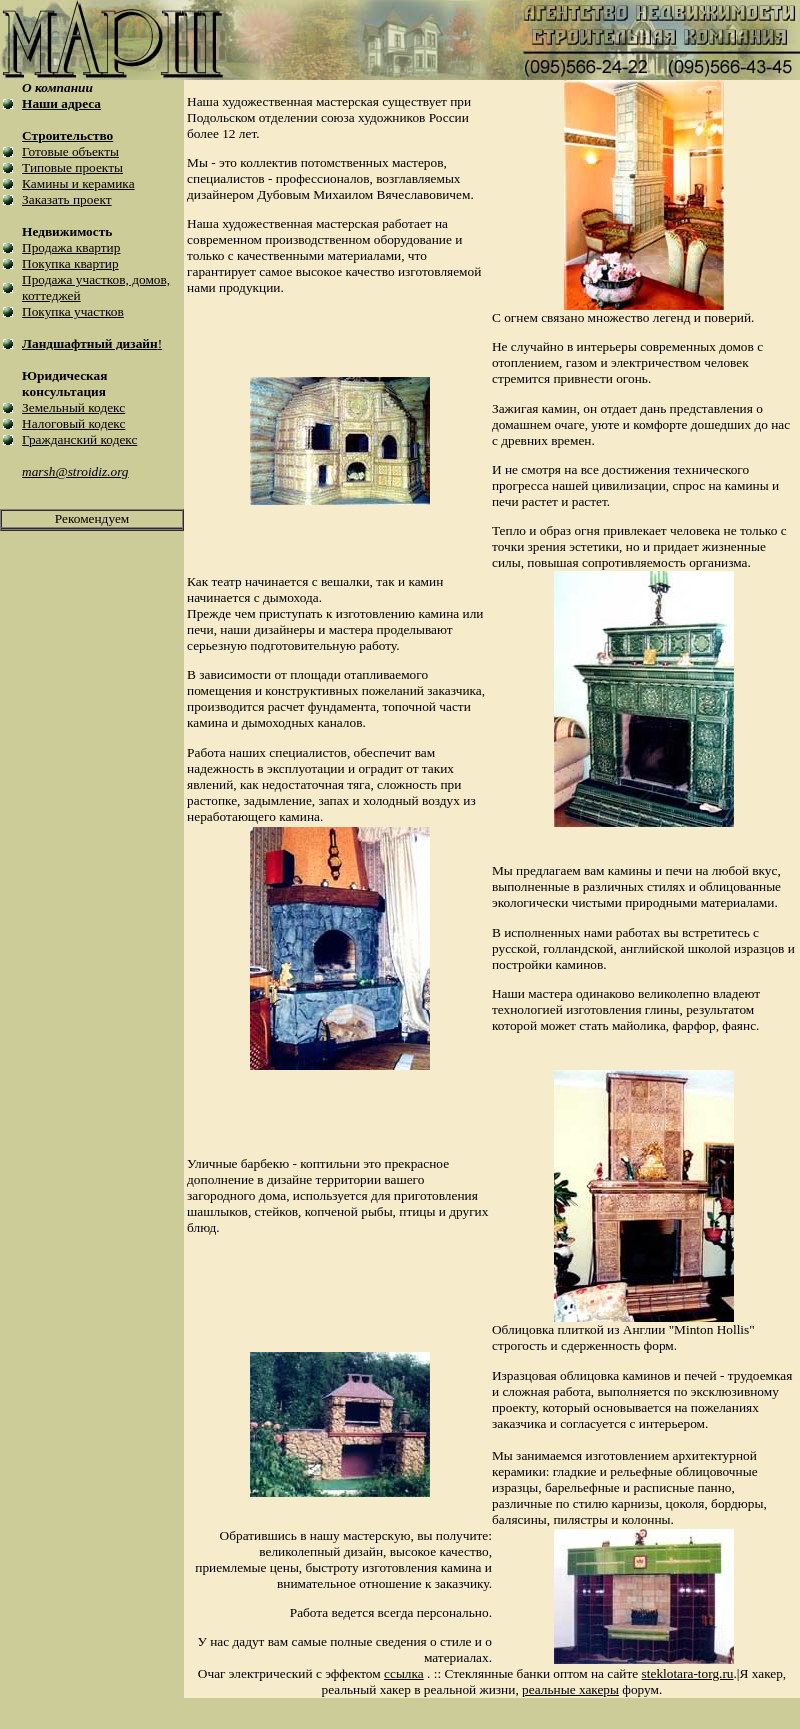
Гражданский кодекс (79, 439)
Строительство (67, 135)
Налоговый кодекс (73, 423)
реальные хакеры (570, 1689)
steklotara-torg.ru (688, 1673)
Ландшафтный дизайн (90, 343)
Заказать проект (67, 199)
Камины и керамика (78, 183)
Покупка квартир (70, 263)
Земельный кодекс (73, 407)
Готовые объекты (70, 151)
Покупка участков (73, 311)
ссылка (404, 1673)
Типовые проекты (72, 167)
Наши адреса (61, 103)
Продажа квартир (71, 247)
